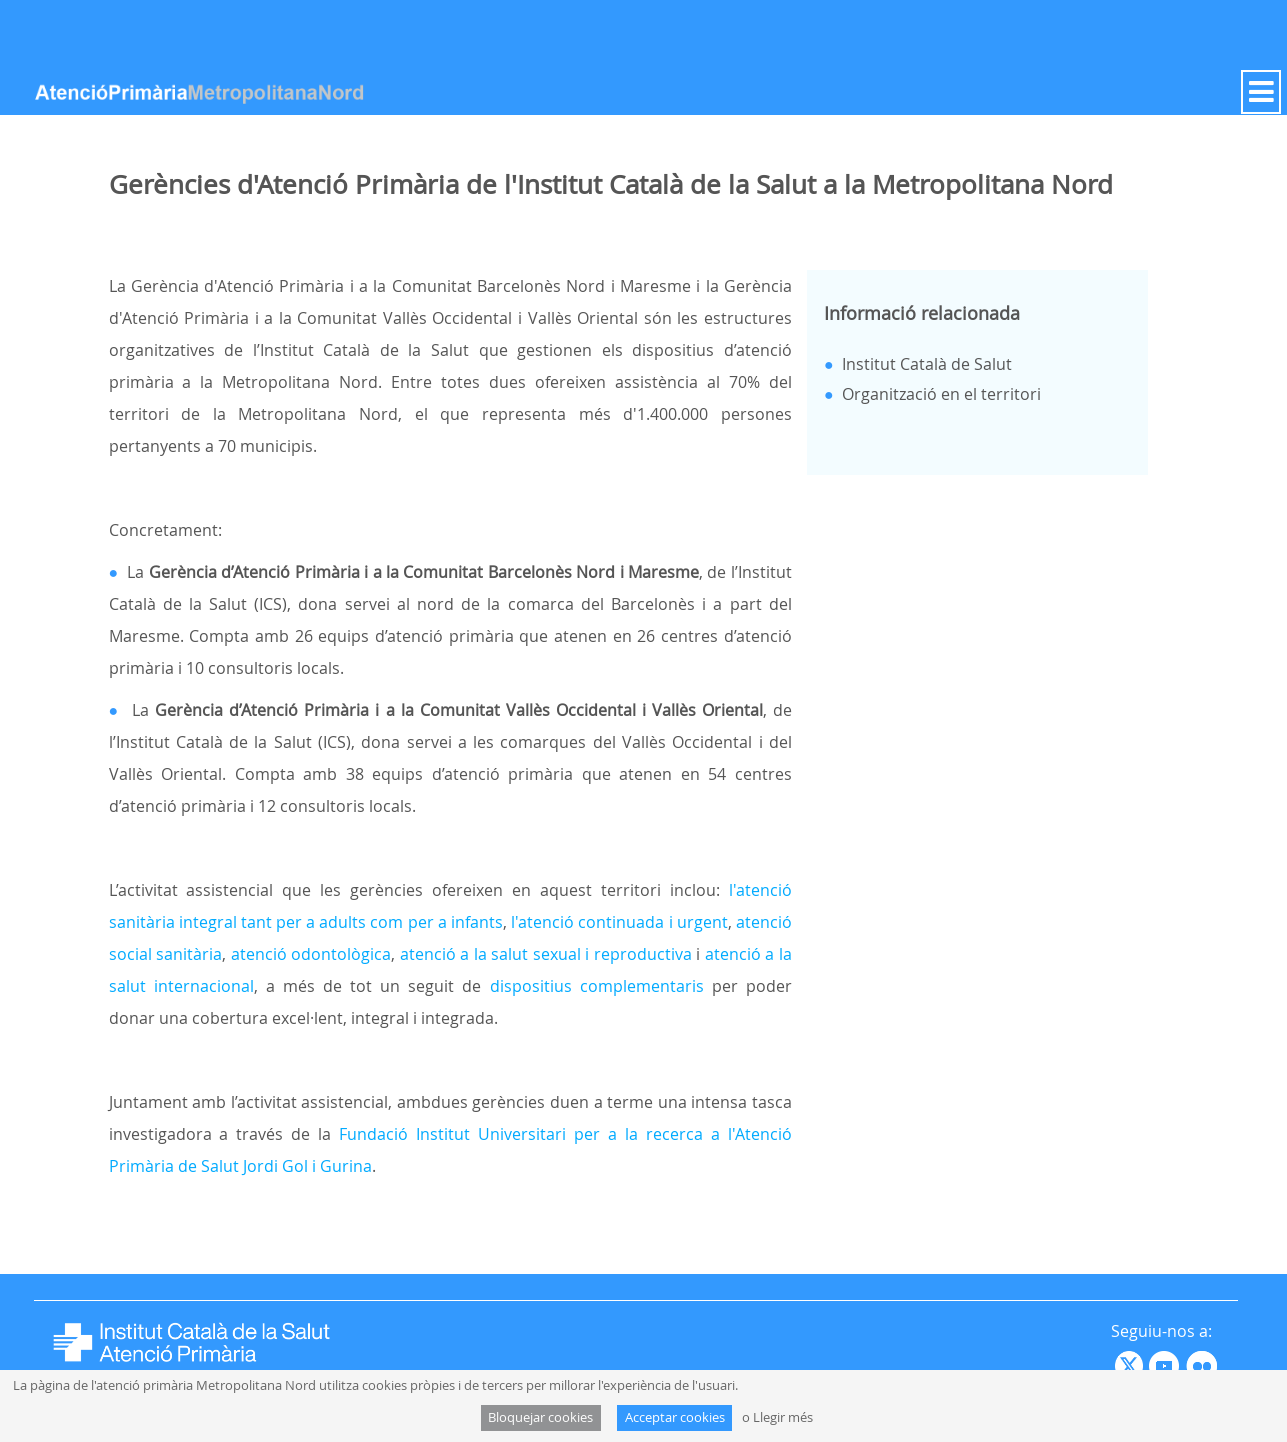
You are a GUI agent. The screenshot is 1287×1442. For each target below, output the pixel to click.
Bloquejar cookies (540, 1417)
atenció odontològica (311, 954)
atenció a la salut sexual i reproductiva (546, 954)
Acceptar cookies (675, 1417)
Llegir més (783, 1417)
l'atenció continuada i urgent (619, 922)
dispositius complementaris (597, 986)
